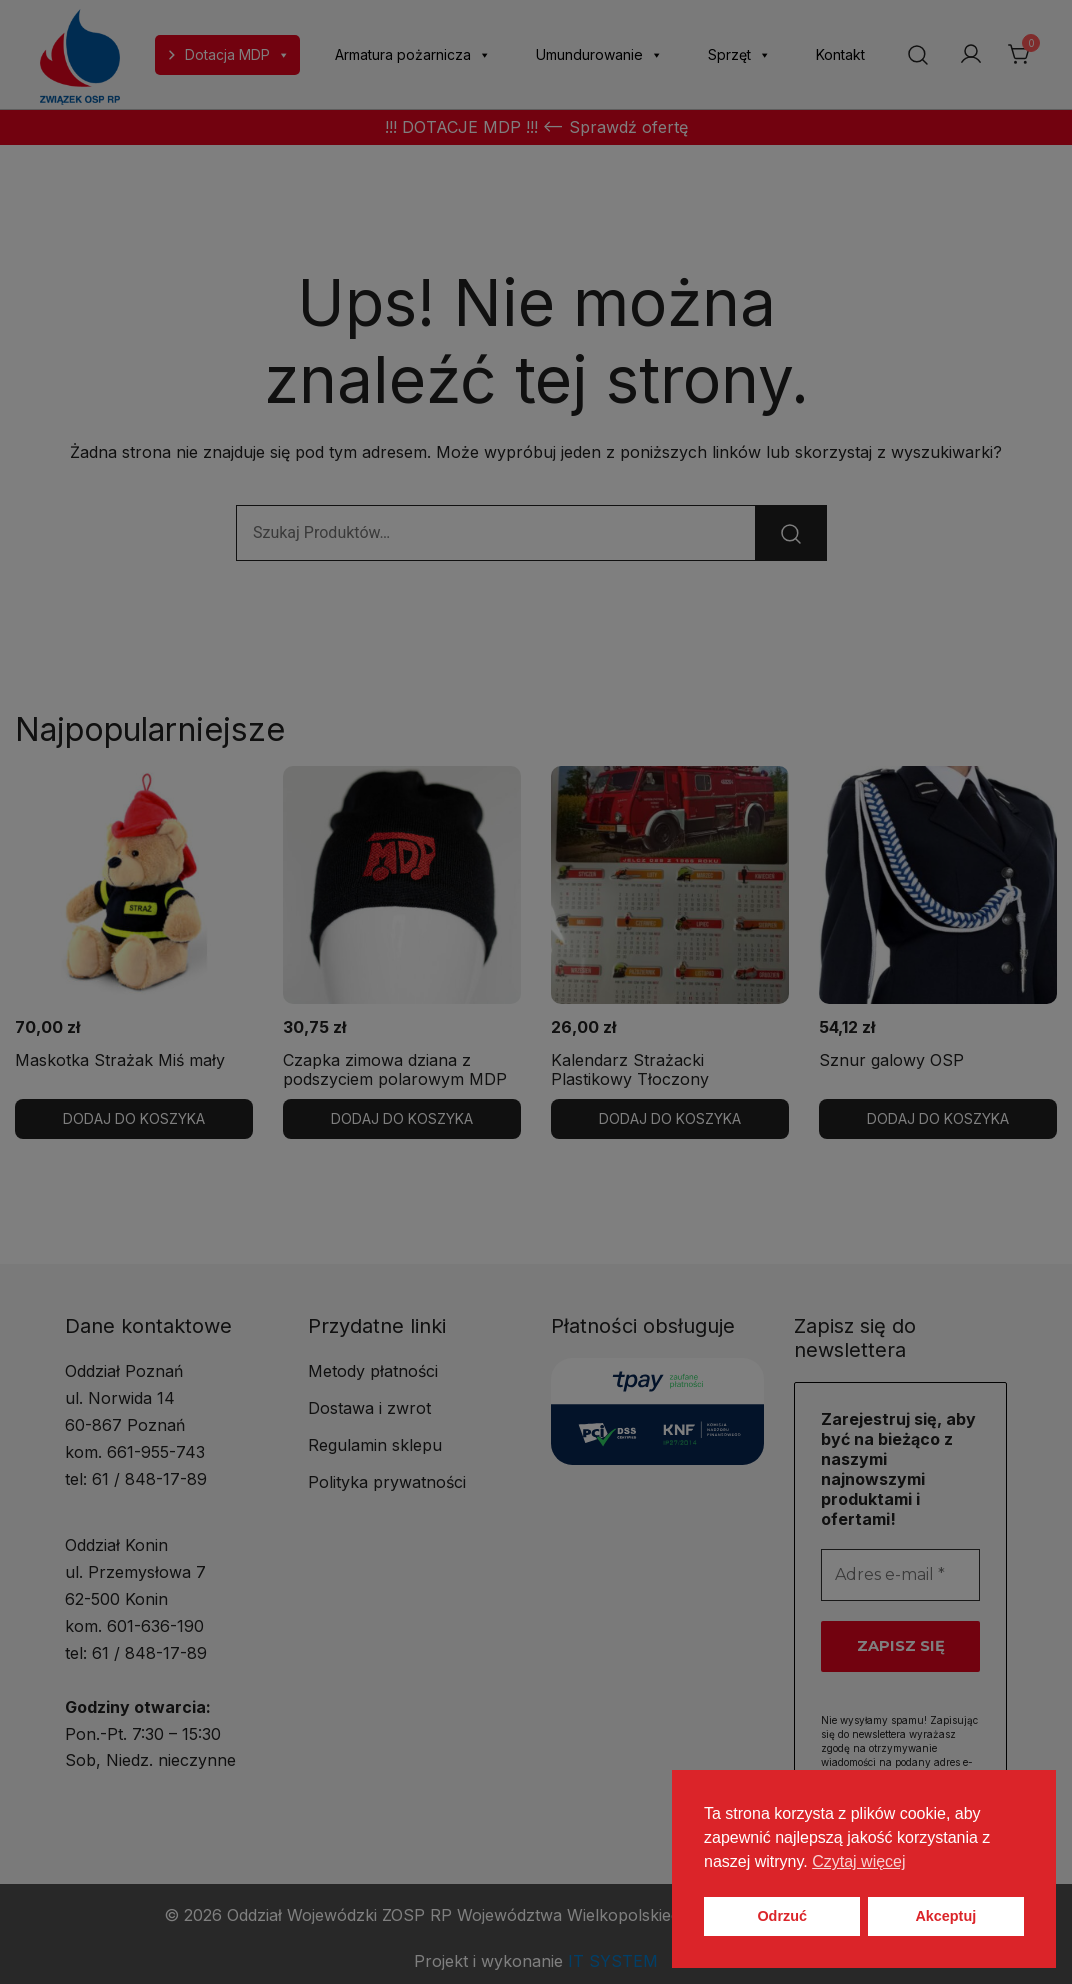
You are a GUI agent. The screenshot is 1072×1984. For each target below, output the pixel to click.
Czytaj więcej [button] (858, 1861)
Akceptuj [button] (945, 1916)
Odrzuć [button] (782, 1916)
